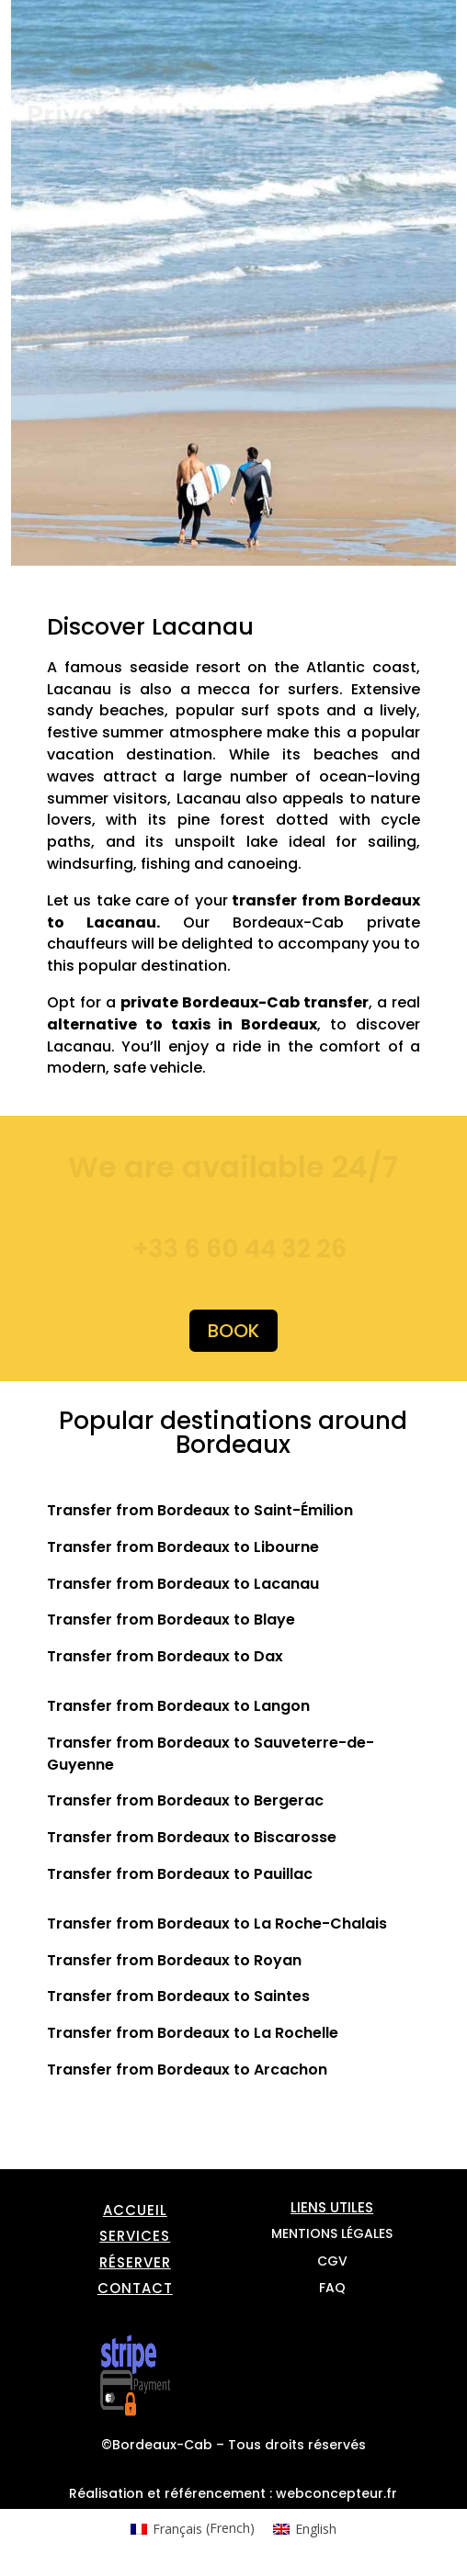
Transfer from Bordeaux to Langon (178, 1705)
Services (134, 2235)
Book (233, 1331)
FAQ (332, 2287)
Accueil (135, 2210)
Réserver (135, 2262)
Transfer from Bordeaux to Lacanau (183, 1583)
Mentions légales (332, 2233)
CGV (332, 2261)
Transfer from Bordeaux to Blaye (171, 1619)
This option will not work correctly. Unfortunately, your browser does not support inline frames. (247, 417)
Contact (135, 2288)
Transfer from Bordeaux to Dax (165, 1656)
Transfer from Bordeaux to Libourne (183, 1547)
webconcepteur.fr (336, 2493)
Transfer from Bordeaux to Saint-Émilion (200, 1510)
